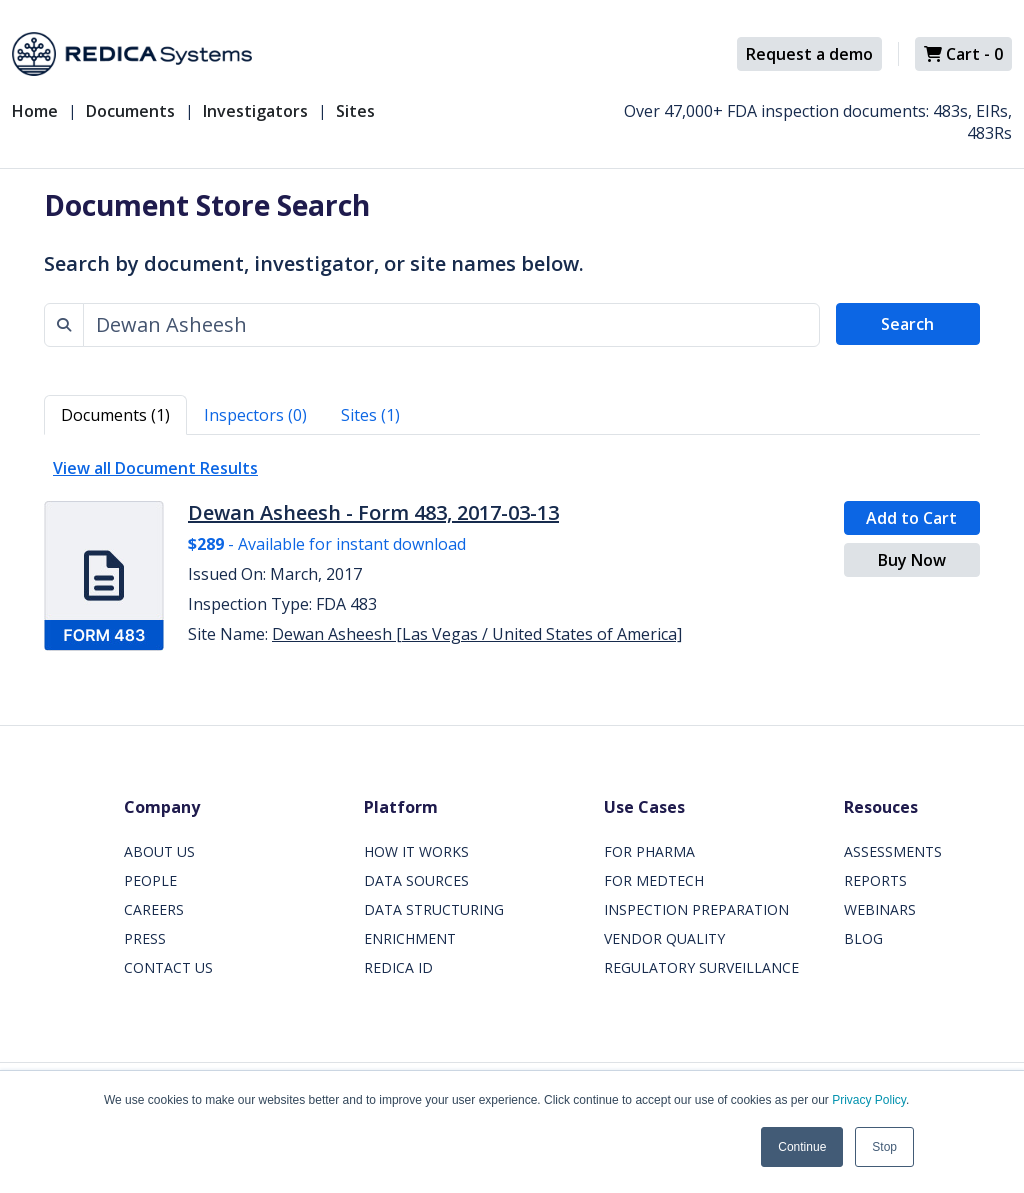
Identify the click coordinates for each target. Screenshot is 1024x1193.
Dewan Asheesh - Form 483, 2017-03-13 (373, 512)
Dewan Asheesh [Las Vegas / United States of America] (477, 634)
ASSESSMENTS (893, 851)
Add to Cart (911, 518)
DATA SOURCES (416, 880)
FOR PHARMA (649, 851)
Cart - (963, 54)
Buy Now (912, 560)
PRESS (145, 938)
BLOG (863, 938)
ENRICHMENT (410, 938)
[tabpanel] (512, 556)
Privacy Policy (869, 1100)
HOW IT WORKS (416, 851)
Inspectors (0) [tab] (255, 415)
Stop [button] (884, 1147)
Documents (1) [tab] (115, 415)
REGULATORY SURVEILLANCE (701, 967)
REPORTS (875, 880)
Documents (130, 111)
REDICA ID (398, 967)
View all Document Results (155, 468)
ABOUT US (159, 851)
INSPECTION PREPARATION (696, 909)
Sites (355, 111)
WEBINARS (880, 909)
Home (35, 111)
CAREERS (154, 909)
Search (907, 324)
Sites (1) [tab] (370, 415)
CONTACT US (168, 967)
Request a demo (809, 54)
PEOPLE (150, 880)
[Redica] (132, 54)
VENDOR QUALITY (664, 938)
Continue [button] (802, 1147)
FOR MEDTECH (654, 880)
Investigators (255, 111)
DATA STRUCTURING (434, 909)
